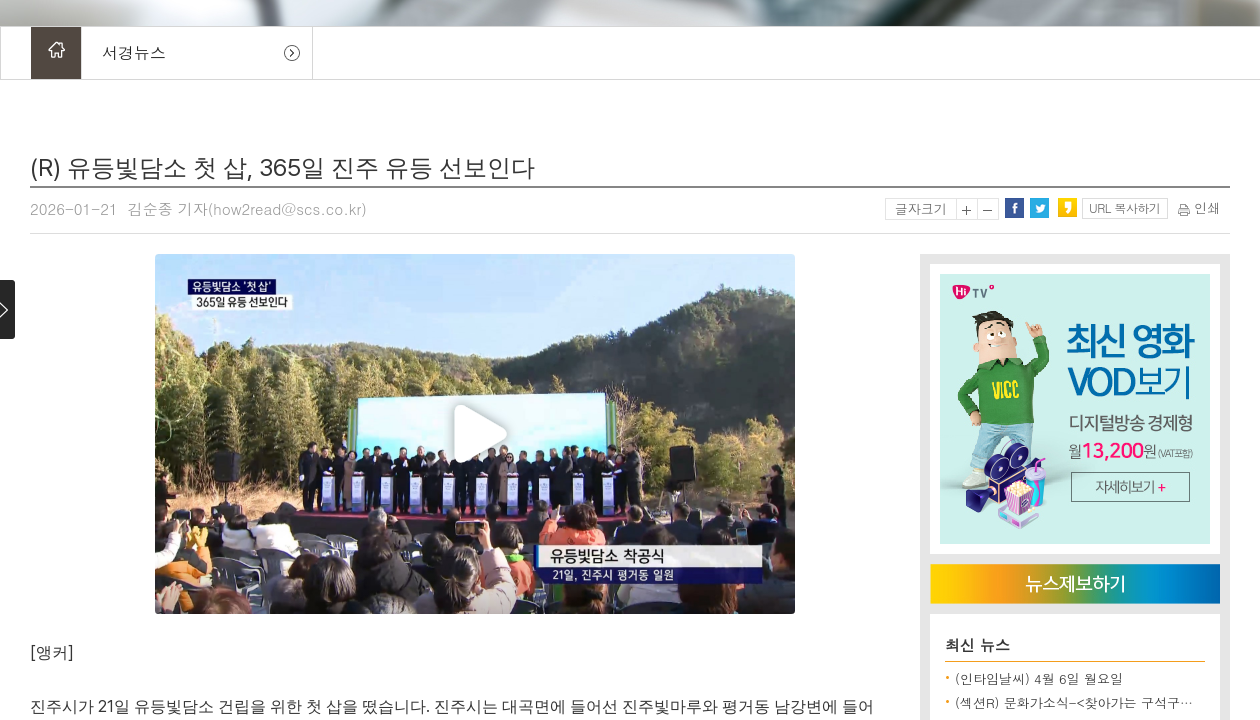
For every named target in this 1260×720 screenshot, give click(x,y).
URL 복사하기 (1124, 207)
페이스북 (1014, 208)
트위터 (1039, 208)
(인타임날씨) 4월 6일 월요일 (1039, 678)
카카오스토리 (1067, 208)
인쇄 (1199, 207)
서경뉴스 (134, 52)
